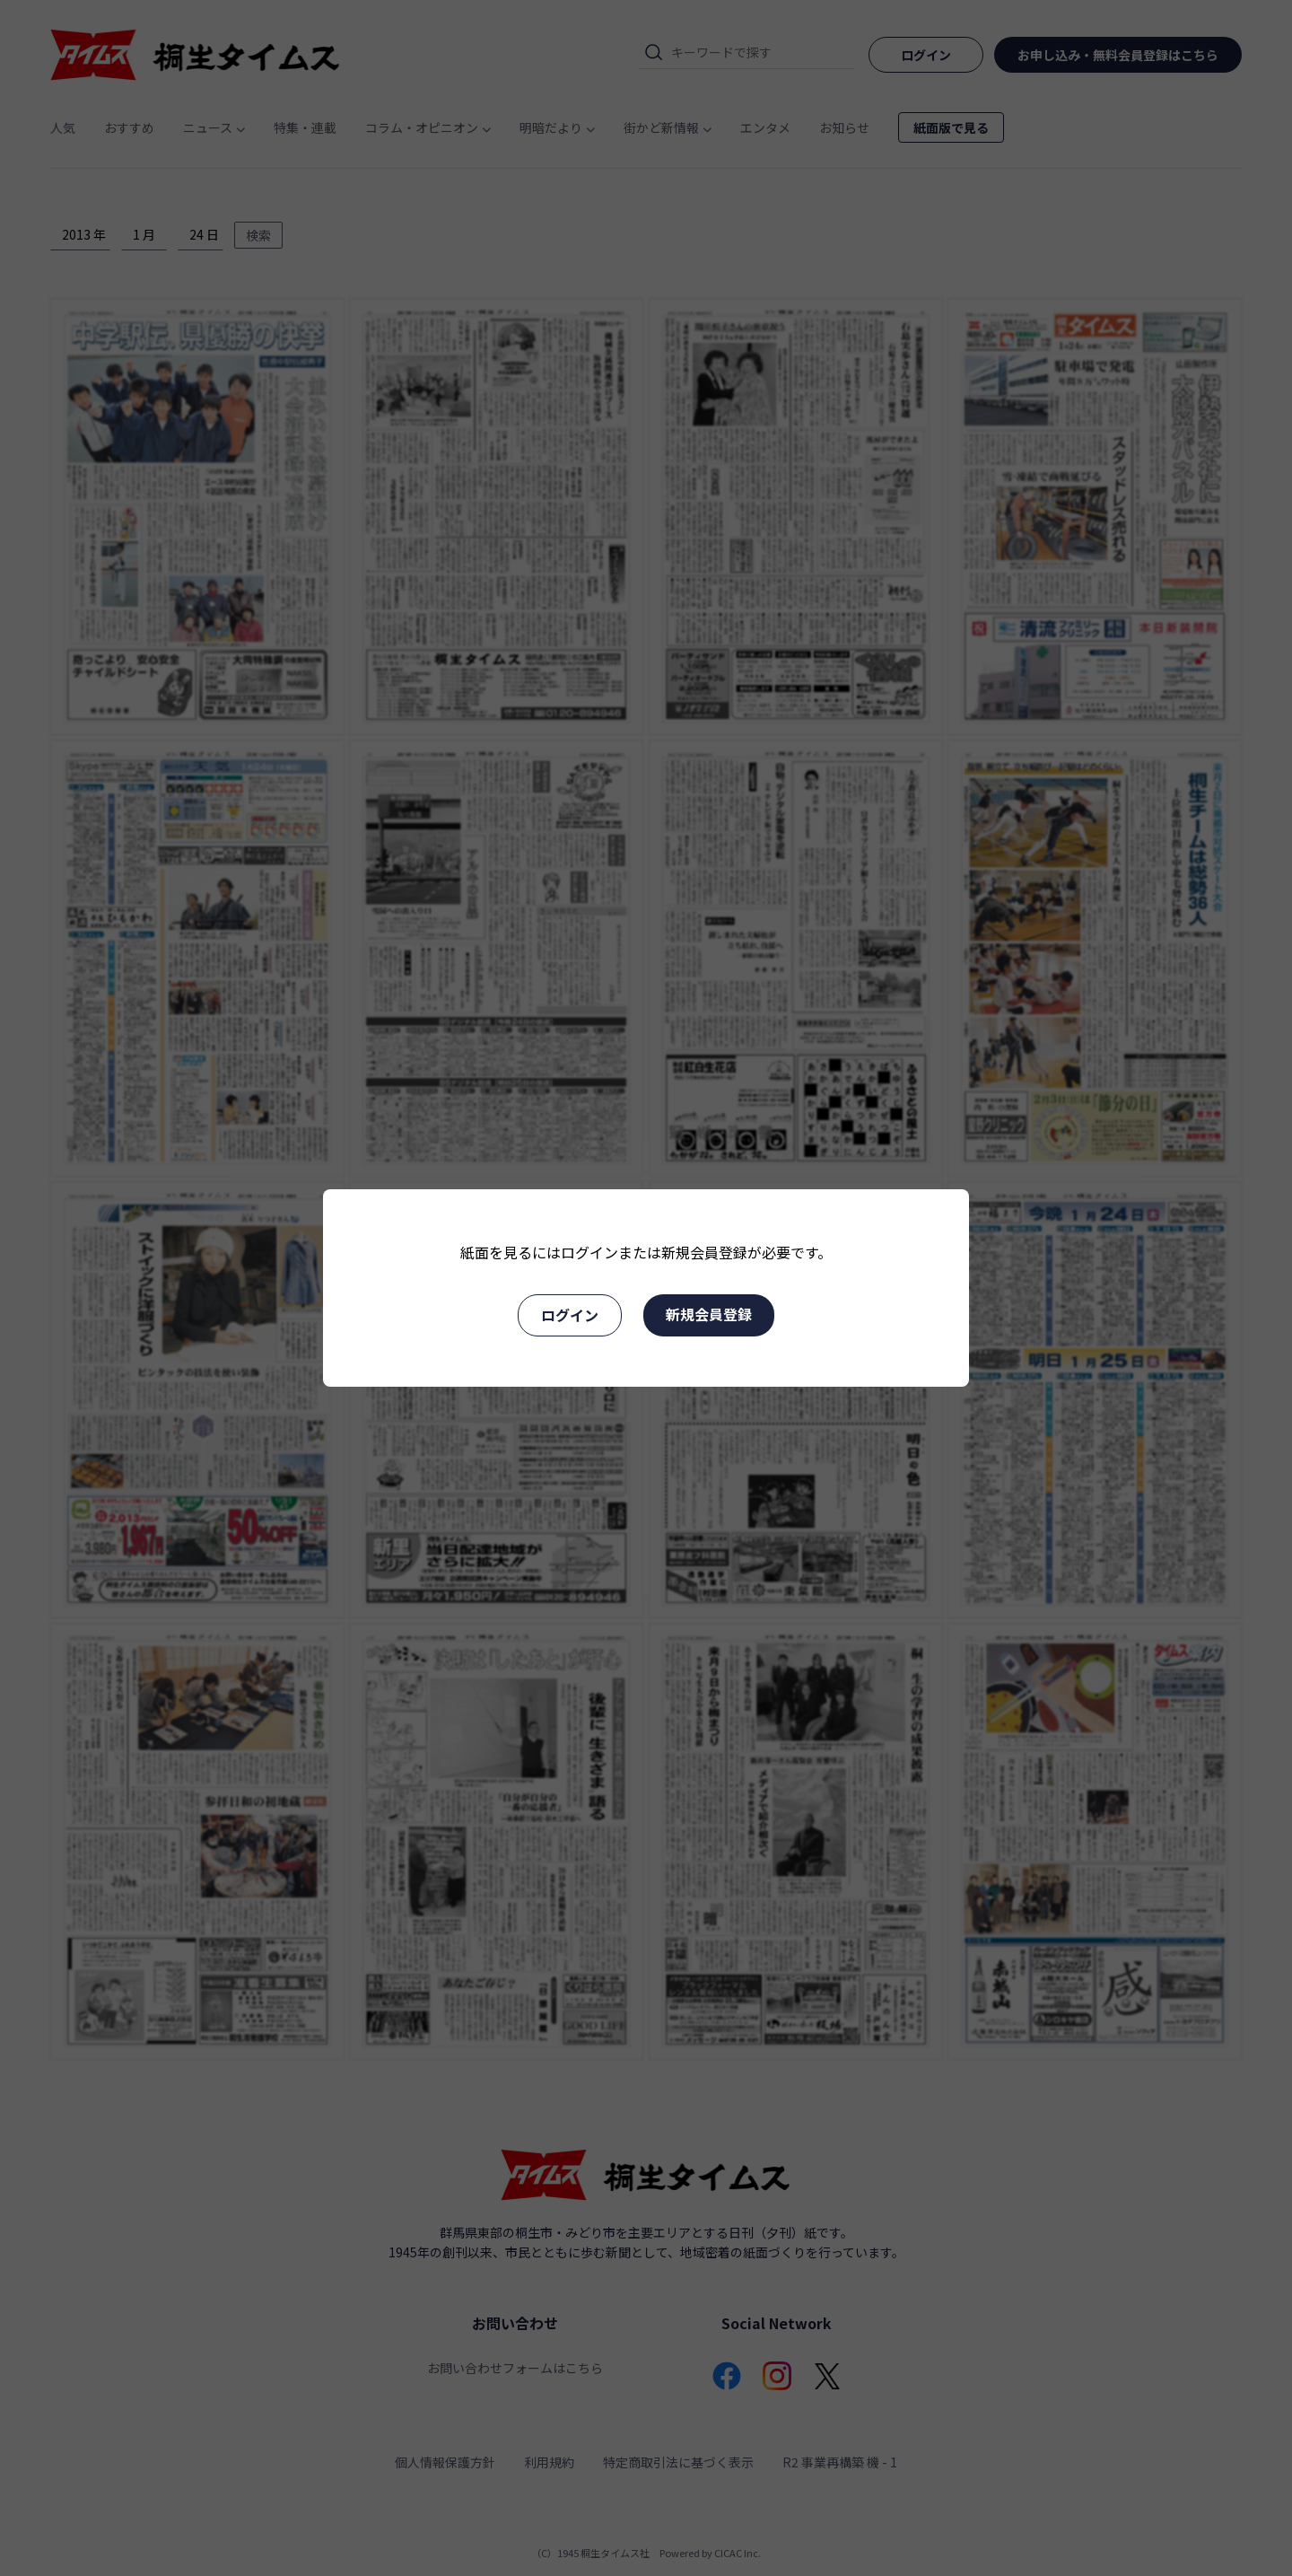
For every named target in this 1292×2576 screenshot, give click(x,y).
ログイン (569, 1315)
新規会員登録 (709, 1314)
